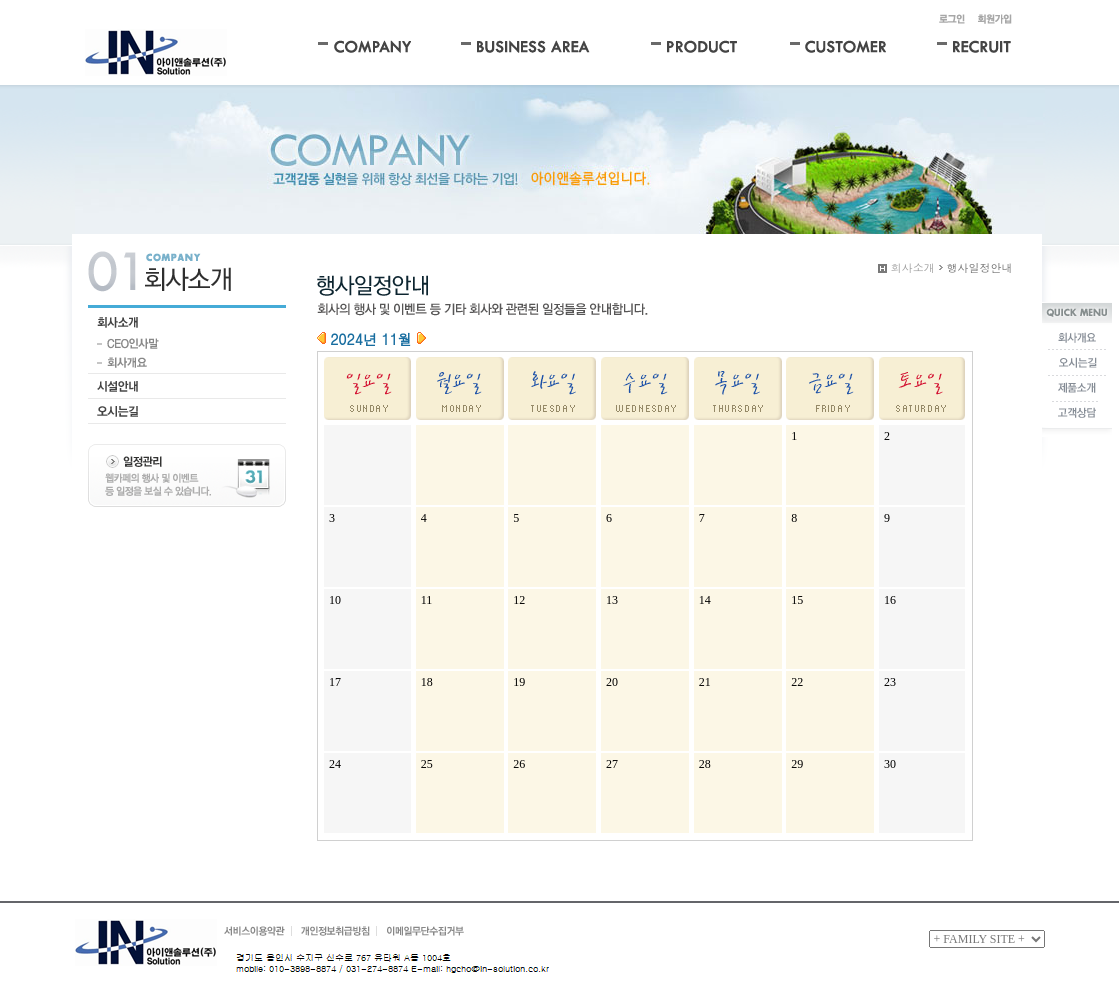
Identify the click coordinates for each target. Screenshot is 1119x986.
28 (705, 764)
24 (335, 764)
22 (797, 682)
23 (890, 682)
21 (705, 682)
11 (427, 600)
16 (890, 600)
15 (797, 600)
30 (890, 764)
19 (519, 682)
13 (612, 600)
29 (797, 764)
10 (335, 600)
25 (427, 764)
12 (519, 600)
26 (519, 764)
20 (612, 682)
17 (335, 682)
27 (612, 764)
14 (705, 600)
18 (427, 682)
